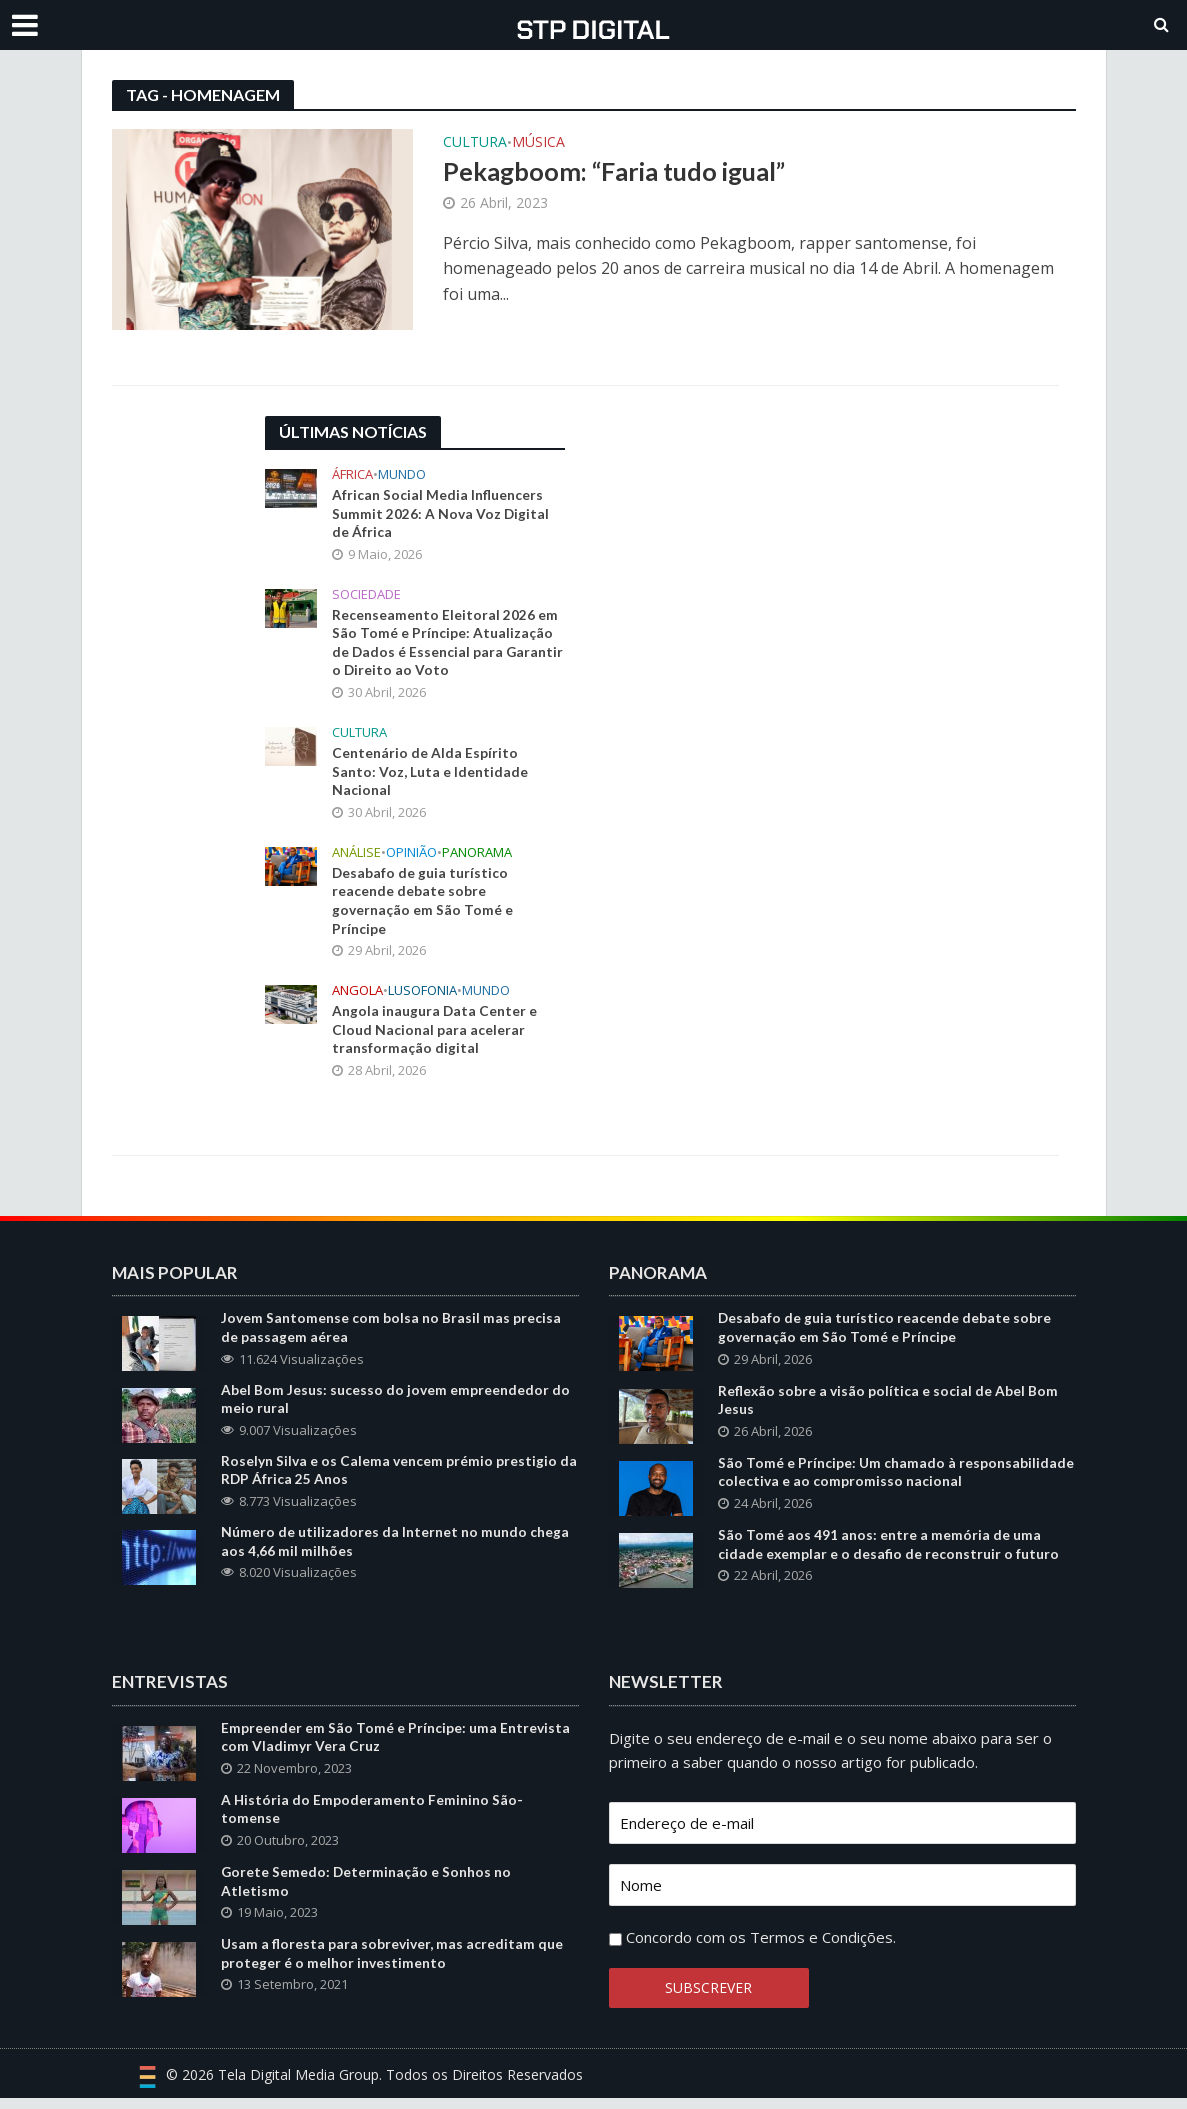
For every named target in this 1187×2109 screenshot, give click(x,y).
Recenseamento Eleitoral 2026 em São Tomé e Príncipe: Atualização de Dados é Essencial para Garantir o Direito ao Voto (445, 645)
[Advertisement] (745, 541)
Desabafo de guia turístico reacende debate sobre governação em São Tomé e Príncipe (422, 906)
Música (538, 143)
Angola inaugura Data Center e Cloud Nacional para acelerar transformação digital (435, 1036)
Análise (356, 856)
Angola (357, 996)
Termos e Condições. (823, 1948)
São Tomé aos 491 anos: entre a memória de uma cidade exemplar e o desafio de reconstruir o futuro (889, 1555)
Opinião (411, 856)
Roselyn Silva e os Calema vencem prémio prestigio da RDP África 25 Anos (399, 1480)
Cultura (475, 143)
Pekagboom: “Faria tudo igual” (614, 171)
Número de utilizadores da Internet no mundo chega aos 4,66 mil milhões (395, 1552)
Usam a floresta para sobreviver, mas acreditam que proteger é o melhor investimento (392, 1968)
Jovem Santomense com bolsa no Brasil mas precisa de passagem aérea (391, 1336)
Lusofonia (422, 996)
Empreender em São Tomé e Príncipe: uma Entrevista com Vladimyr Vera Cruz (395, 1749)
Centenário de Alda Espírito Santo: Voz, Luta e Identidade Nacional (430, 775)
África (352, 474)
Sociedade (366, 595)
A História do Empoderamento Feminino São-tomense (372, 1822)
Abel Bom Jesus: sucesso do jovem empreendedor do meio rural (395, 1408)
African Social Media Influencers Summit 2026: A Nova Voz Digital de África (441, 514)
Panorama (477, 856)
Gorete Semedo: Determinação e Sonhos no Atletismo (367, 1895)
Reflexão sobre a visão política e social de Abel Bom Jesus (888, 1409)
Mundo (402, 474)
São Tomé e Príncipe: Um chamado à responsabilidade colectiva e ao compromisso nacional (896, 1482)
